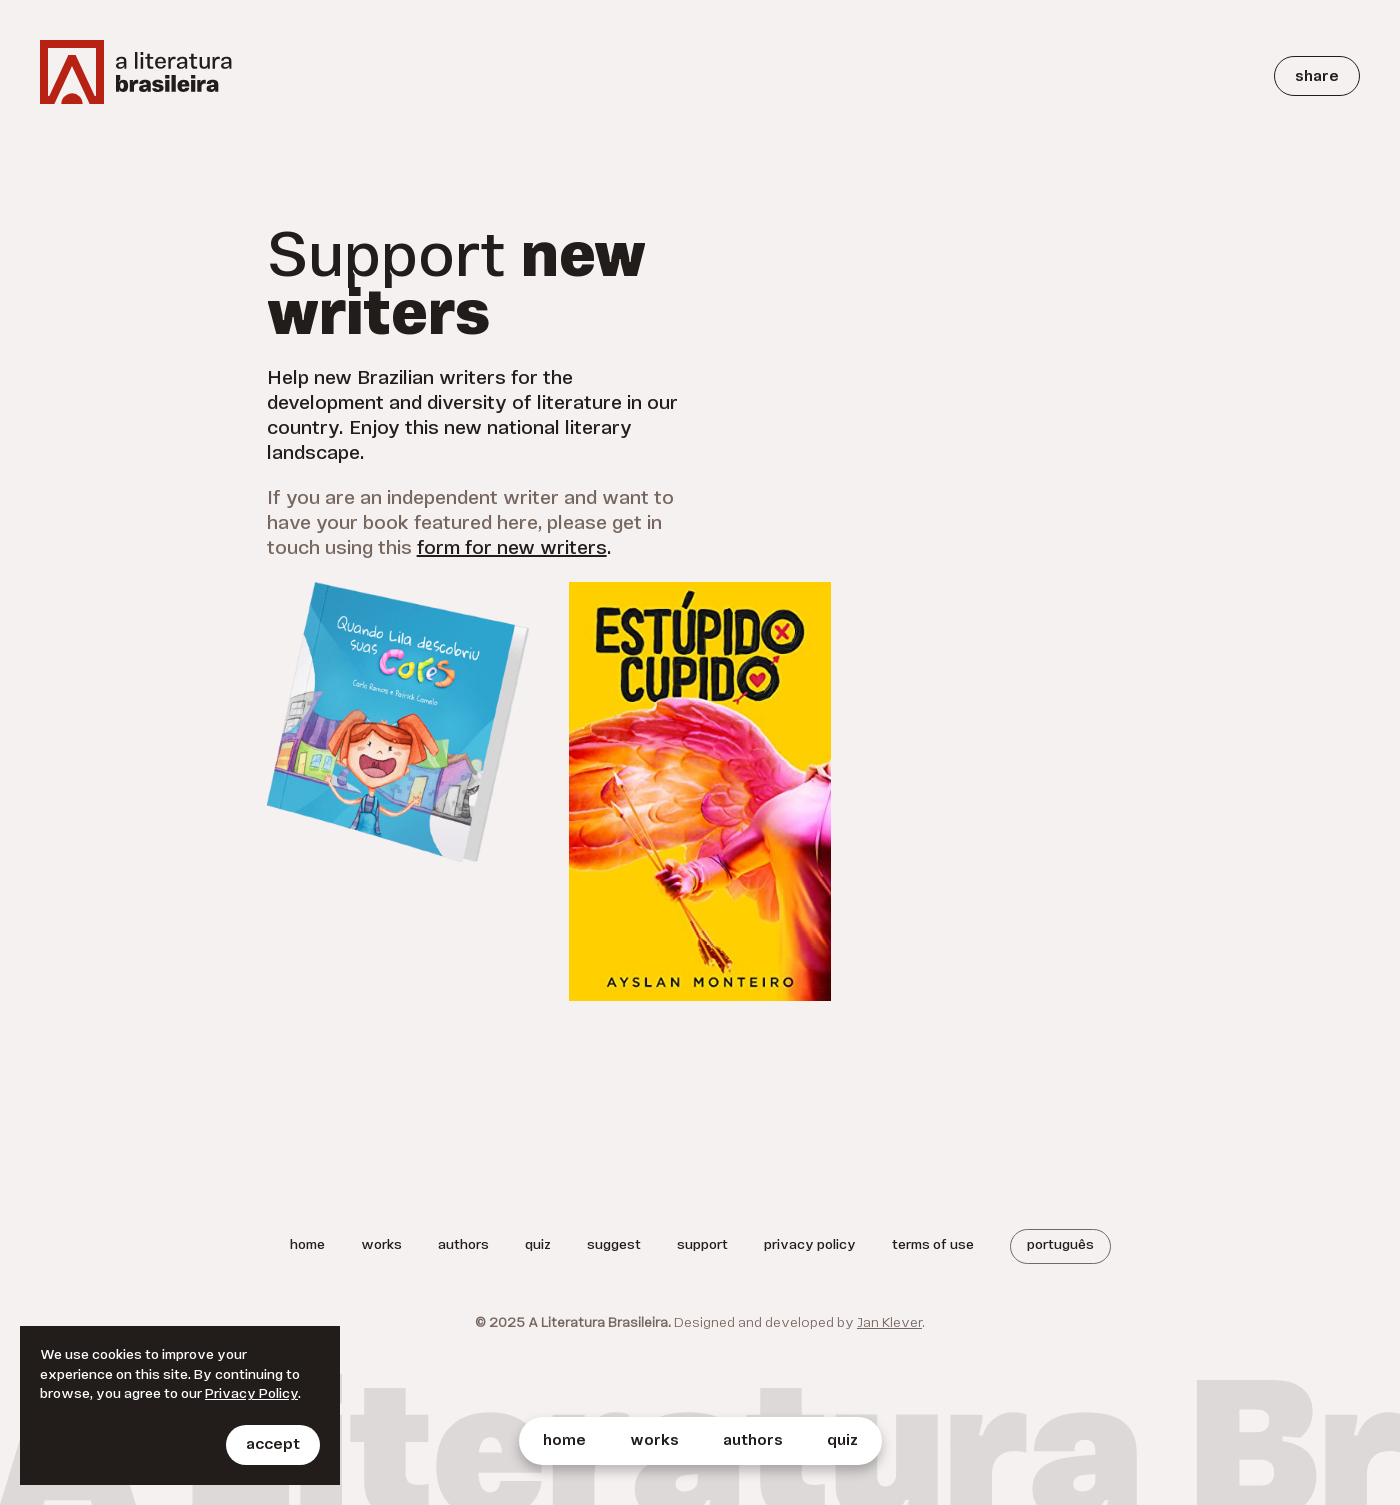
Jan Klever (889, 1323)
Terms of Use (933, 1245)
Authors (753, 1441)
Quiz (842, 1441)
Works (654, 1441)
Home (564, 1441)
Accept (273, 1445)
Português (1060, 1245)
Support (702, 1245)
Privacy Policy (810, 1245)
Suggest (614, 1245)
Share (1317, 77)
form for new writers (512, 549)
